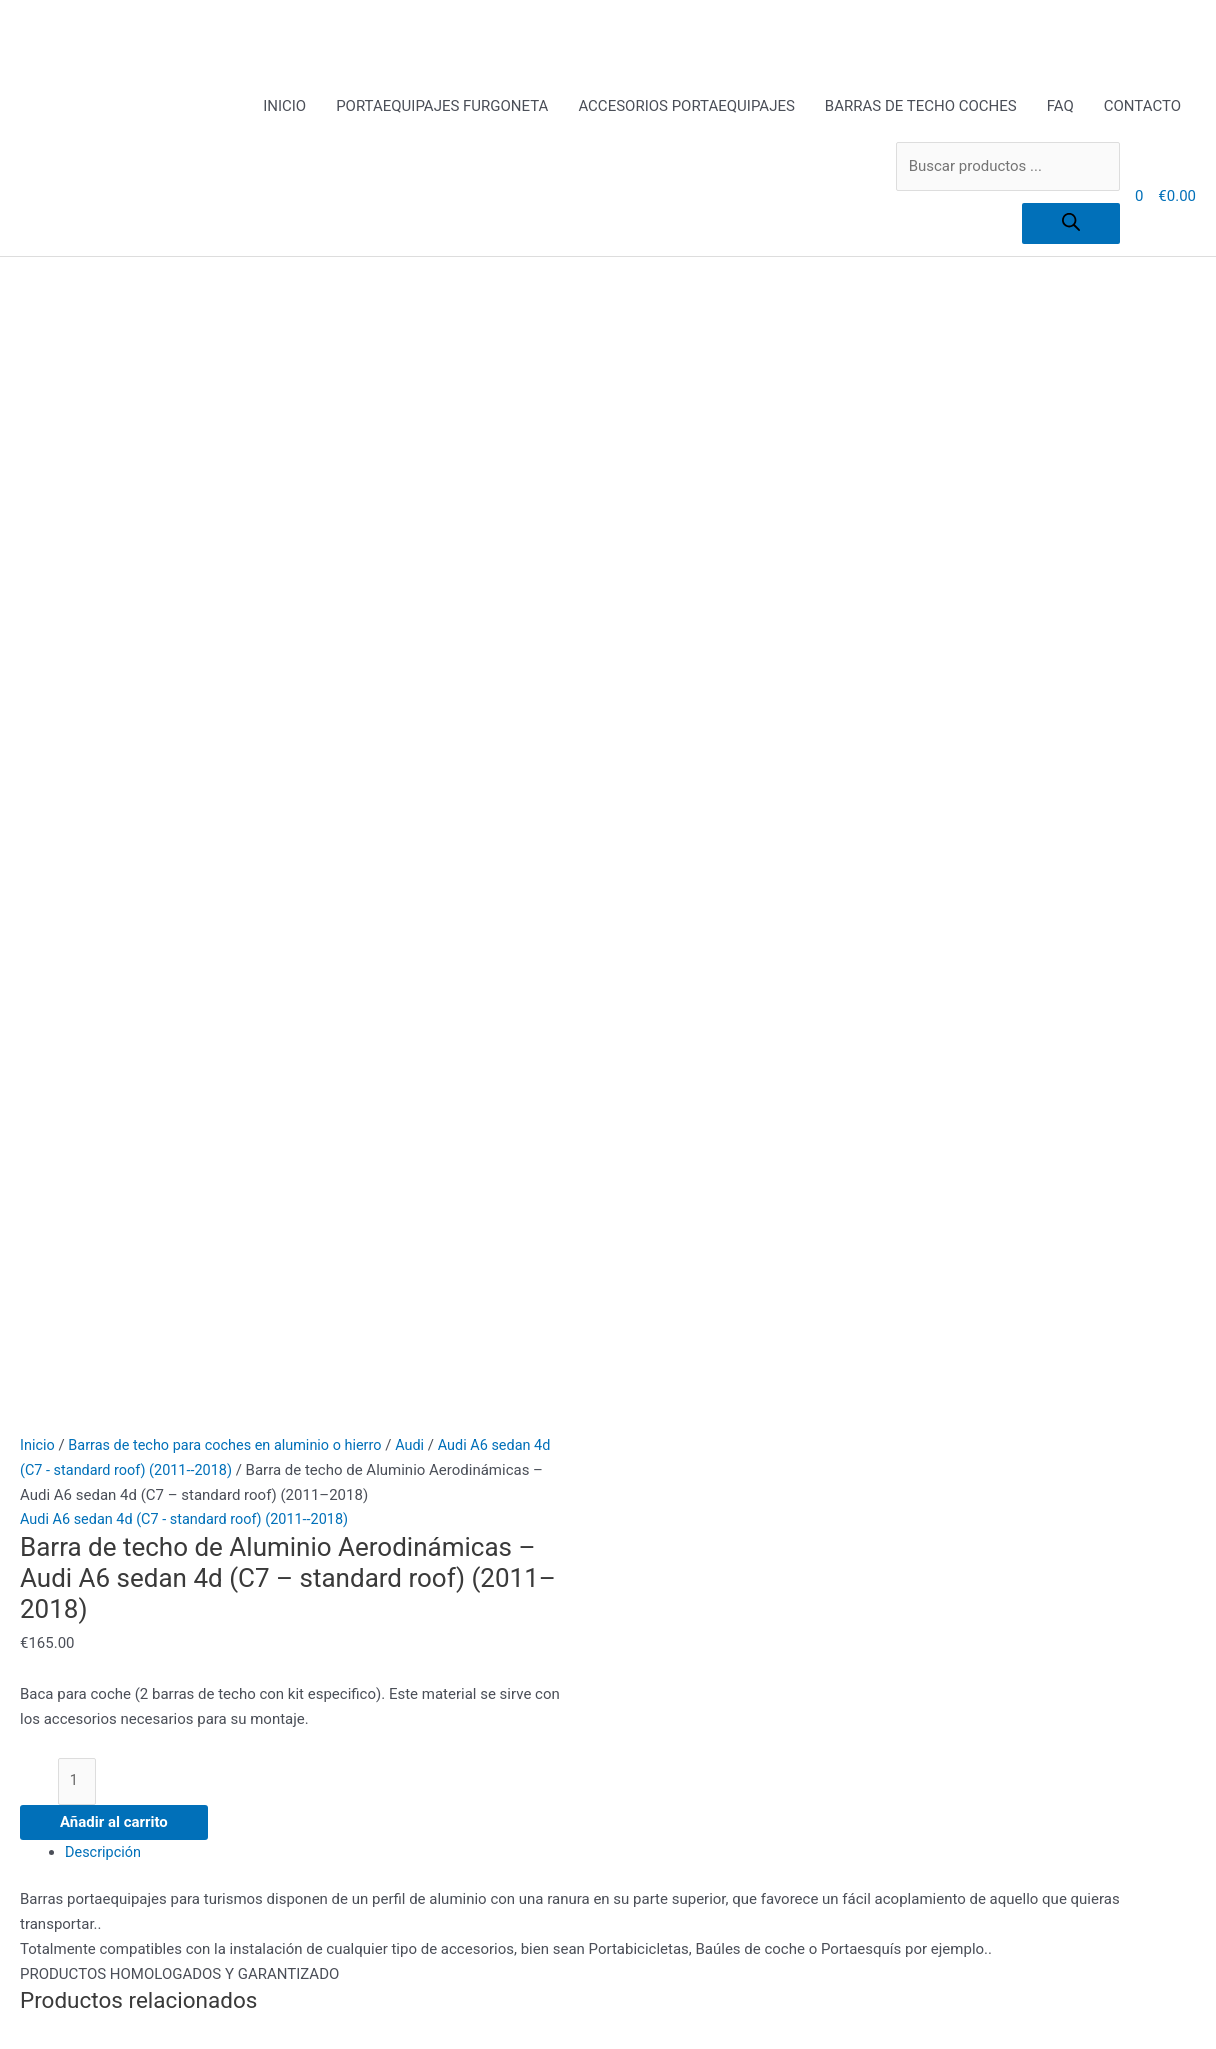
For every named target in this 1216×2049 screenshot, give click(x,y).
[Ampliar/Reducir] (40, 2012)
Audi (424, 321)
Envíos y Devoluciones (398, 1516)
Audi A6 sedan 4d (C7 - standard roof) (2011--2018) (190, 395)
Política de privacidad (395, 1590)
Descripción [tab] (104, 730)
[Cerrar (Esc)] (291, 2012)
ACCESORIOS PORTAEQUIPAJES (686, 107)
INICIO (284, 107)
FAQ (1060, 107)
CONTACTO (1142, 107)
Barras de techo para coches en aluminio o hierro (232, 321)
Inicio (38, 321)
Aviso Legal (362, 1491)
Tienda (346, 1664)
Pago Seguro (366, 1565)
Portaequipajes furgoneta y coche (436, 1615)
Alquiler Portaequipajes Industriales (442, 1466)
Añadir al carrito (114, 700)
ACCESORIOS (369, 1441)
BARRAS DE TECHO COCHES (921, 107)
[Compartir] (207, 2012)
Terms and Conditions (397, 1639)
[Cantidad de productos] (77, 657)
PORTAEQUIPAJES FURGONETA (442, 107)
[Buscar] (1071, 224)
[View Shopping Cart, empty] (1139, 197)
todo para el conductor (399, 1689)
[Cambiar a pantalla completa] (124, 2012)
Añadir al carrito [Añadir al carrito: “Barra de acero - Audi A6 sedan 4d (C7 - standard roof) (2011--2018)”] (217, 1259)
